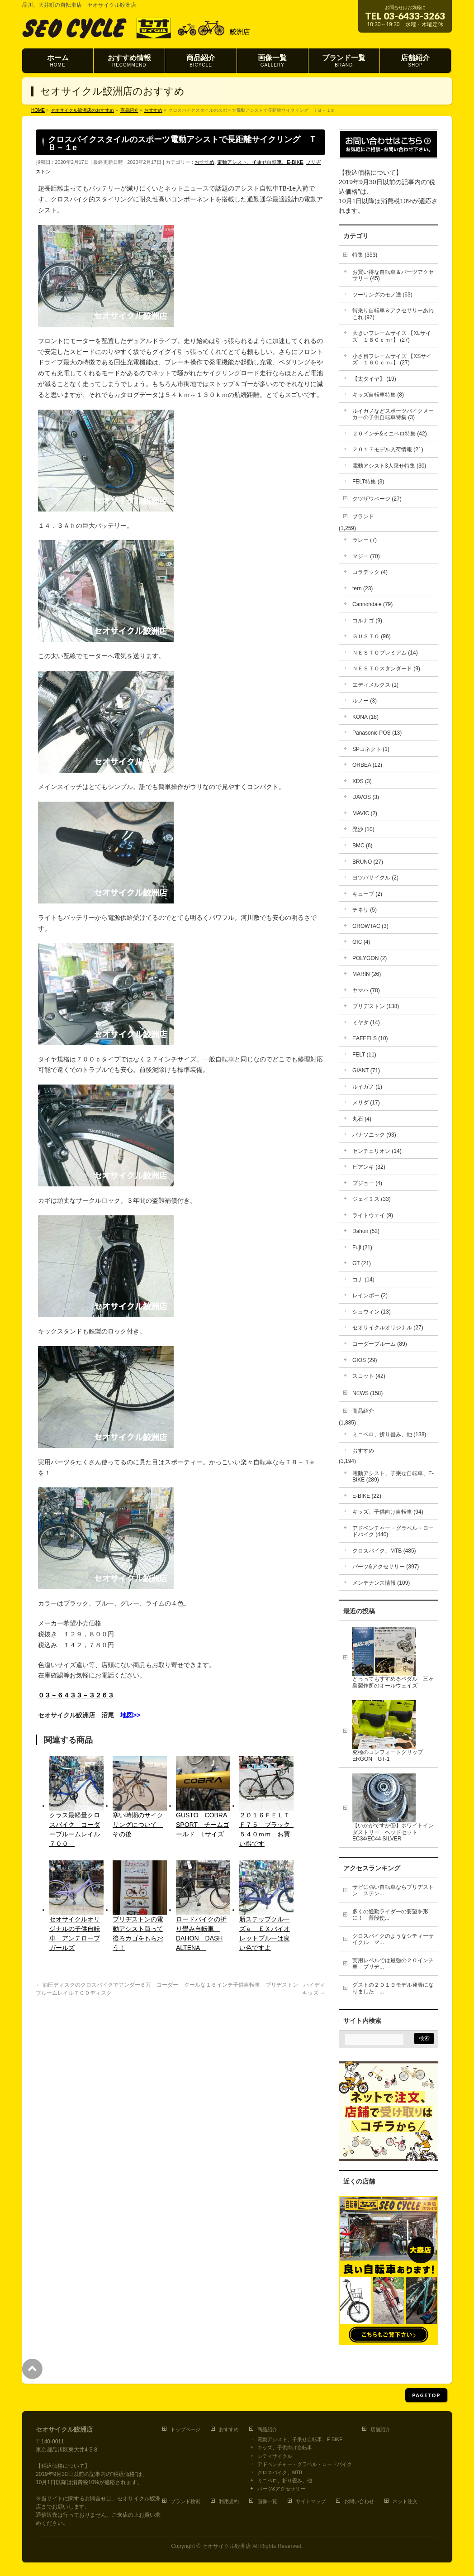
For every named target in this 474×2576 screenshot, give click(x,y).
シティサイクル (274, 2456)
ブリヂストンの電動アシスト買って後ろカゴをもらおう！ (138, 1933)
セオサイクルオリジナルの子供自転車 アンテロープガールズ (74, 1933)
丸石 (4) (361, 1119)
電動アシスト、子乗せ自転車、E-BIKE (260, 162)
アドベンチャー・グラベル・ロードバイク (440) (393, 1531)
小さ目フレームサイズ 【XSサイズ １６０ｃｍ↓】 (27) (391, 359)
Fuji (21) (362, 1247)
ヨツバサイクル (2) (375, 878)
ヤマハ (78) (366, 990)
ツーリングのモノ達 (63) (382, 295)
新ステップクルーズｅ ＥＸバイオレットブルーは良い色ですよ (264, 1933)
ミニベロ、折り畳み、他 (284, 2480)
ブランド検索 (185, 2501)
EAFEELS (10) (370, 1038)
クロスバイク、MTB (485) (384, 1551)
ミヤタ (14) (366, 1022)
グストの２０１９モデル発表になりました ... (393, 1988)
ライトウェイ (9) (372, 1215)
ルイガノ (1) (367, 1087)
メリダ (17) (366, 1102)
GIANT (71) (366, 1070)
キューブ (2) (367, 894)
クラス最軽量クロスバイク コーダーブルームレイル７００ (74, 1829)
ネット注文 (405, 2501)
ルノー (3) (364, 701)
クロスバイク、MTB (279, 2472)
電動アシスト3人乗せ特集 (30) (389, 466)
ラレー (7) (364, 540)
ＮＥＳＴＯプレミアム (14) (385, 653)
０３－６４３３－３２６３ (76, 1695)
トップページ (185, 2429)
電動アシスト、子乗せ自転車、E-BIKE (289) (393, 1476)
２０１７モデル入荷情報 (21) (387, 449)
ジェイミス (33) (371, 1199)
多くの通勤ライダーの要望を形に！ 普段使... (390, 1914)
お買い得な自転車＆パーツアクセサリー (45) (393, 275)
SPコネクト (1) (370, 749)
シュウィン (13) (371, 1312)
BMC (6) (362, 845)
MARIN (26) (366, 974)
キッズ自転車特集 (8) (378, 395)
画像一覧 (267, 2501)
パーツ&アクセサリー (281, 2488)
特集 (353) (364, 255)
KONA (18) (365, 717)
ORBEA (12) (367, 765)
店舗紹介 (380, 2429)
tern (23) (362, 588)
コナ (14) (363, 1279)
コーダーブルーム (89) (379, 1344)
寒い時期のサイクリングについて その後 (138, 1824)
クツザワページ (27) (377, 499)
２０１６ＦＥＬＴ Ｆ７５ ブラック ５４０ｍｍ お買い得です (266, 1829)
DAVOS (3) (365, 797)
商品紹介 (363, 1411)
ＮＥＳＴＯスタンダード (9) (386, 668)
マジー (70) (366, 556)
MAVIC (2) (364, 813)
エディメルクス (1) (375, 685)
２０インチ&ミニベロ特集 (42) (389, 433)
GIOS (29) (364, 1360)
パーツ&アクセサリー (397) (385, 1566)
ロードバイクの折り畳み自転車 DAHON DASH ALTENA (201, 1933)
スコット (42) (368, 1376)
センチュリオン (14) (377, 1151)
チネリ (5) (364, 910)
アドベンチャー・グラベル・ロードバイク (304, 2464)
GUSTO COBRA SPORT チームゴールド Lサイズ (202, 1824)
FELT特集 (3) (368, 481)
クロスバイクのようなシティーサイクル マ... (393, 1939)
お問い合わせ (359, 2501)
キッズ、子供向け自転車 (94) (387, 1512)
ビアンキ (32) (368, 1167)
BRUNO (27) (367, 862)
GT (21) (361, 1263)
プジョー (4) (367, 1183)
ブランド (363, 516)
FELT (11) (364, 1054)
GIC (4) (361, 942)
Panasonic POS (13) (377, 733)
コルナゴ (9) (367, 620)
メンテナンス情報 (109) (381, 1583)
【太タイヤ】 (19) (374, 379)
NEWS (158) (367, 1393)
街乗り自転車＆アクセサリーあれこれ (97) (393, 313)
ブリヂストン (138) (375, 1006)
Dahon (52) (365, 1231)
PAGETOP (426, 2395)
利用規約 (229, 2501)
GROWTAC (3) (370, 926)
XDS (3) (362, 781)
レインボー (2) (370, 1295)
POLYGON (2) (369, 958)
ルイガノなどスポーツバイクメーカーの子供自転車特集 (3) (393, 414)
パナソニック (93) (374, 1135)
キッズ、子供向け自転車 (284, 2447)
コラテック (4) (370, 572)
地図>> (130, 1715)
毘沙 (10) (363, 829)
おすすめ (204, 162)
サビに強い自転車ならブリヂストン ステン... (393, 1890)
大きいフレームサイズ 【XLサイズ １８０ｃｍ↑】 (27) (391, 336)
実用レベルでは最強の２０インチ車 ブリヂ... (393, 1963)
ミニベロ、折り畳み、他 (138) (389, 1434)
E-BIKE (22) (366, 1496)
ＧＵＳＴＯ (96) (371, 636)
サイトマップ (311, 2501)
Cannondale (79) (372, 604)
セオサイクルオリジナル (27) (387, 1327)
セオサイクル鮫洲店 (226, 2546)
